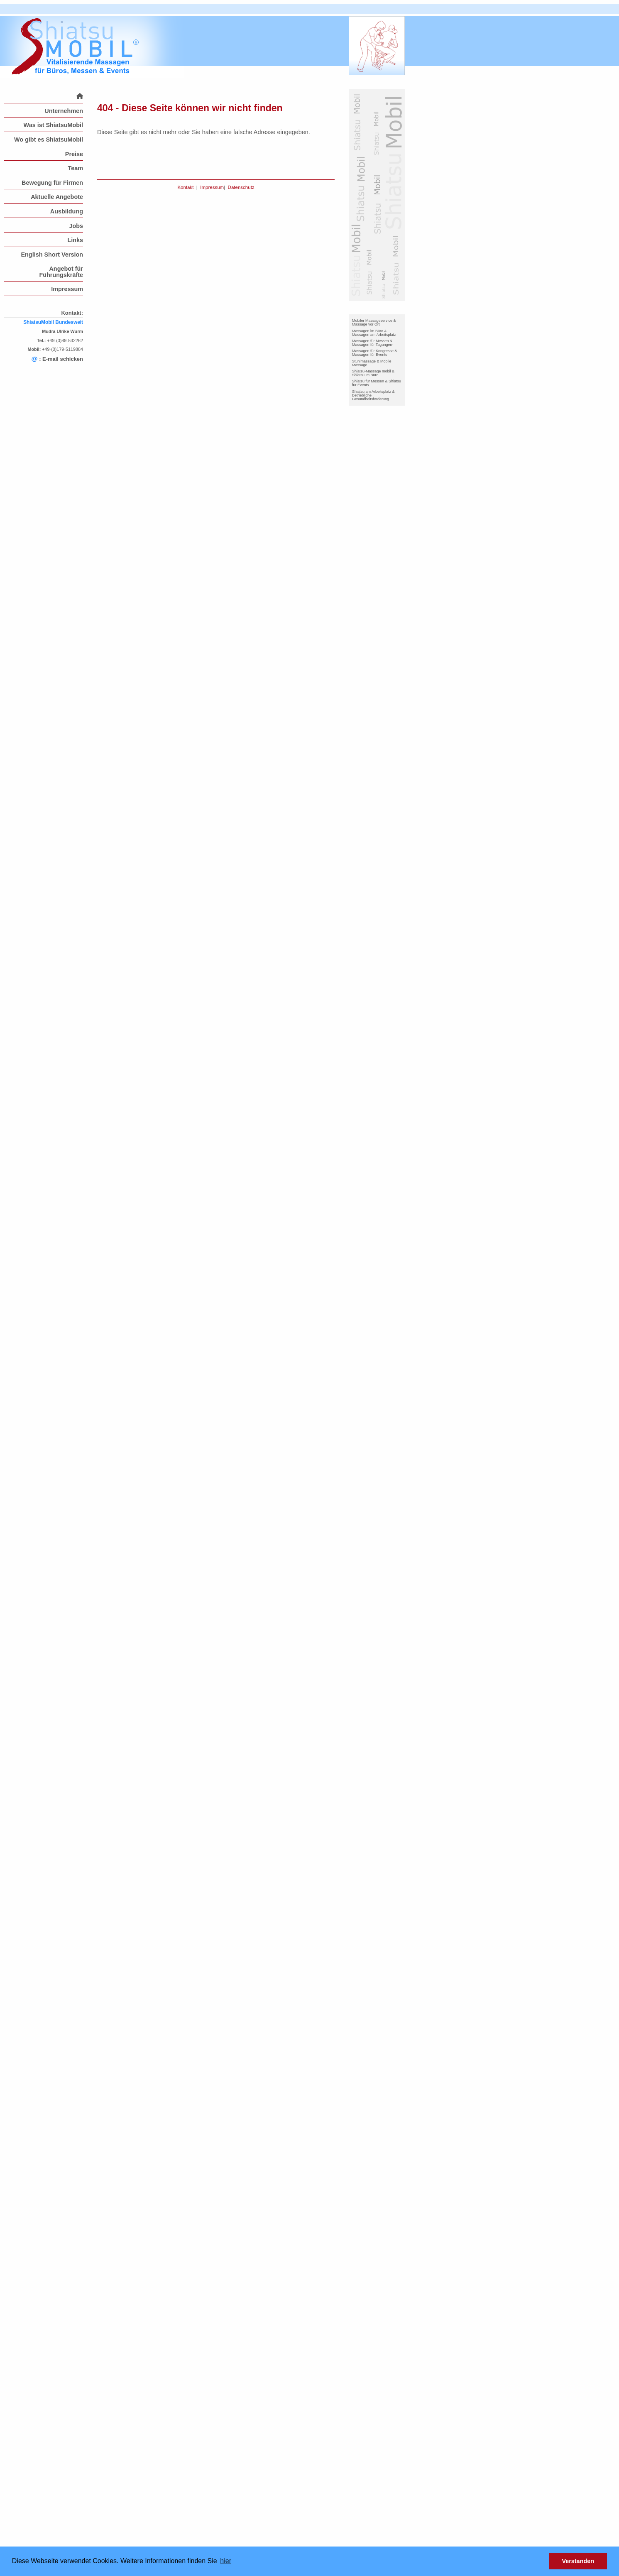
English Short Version (52, 254)
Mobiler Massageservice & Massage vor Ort (374, 322)
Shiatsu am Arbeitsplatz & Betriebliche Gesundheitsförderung (373, 395)
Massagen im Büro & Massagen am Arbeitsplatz (374, 333)
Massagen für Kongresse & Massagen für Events (374, 353)
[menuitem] (43, 96)
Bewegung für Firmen (52, 182)
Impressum (67, 289)
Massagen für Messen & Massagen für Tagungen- (372, 343)
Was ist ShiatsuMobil (53, 125)
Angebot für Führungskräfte (61, 271)
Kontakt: (72, 313)
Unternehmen (63, 111)
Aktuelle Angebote (57, 196)
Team (75, 168)
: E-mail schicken (57, 359)
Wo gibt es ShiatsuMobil (48, 139)
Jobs (76, 226)
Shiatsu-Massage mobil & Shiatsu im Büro (373, 373)
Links (75, 240)
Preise (74, 154)
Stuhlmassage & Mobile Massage (371, 363)
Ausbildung (66, 211)
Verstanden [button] (578, 2561)
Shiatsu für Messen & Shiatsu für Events (376, 383)
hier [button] (225, 2560)
